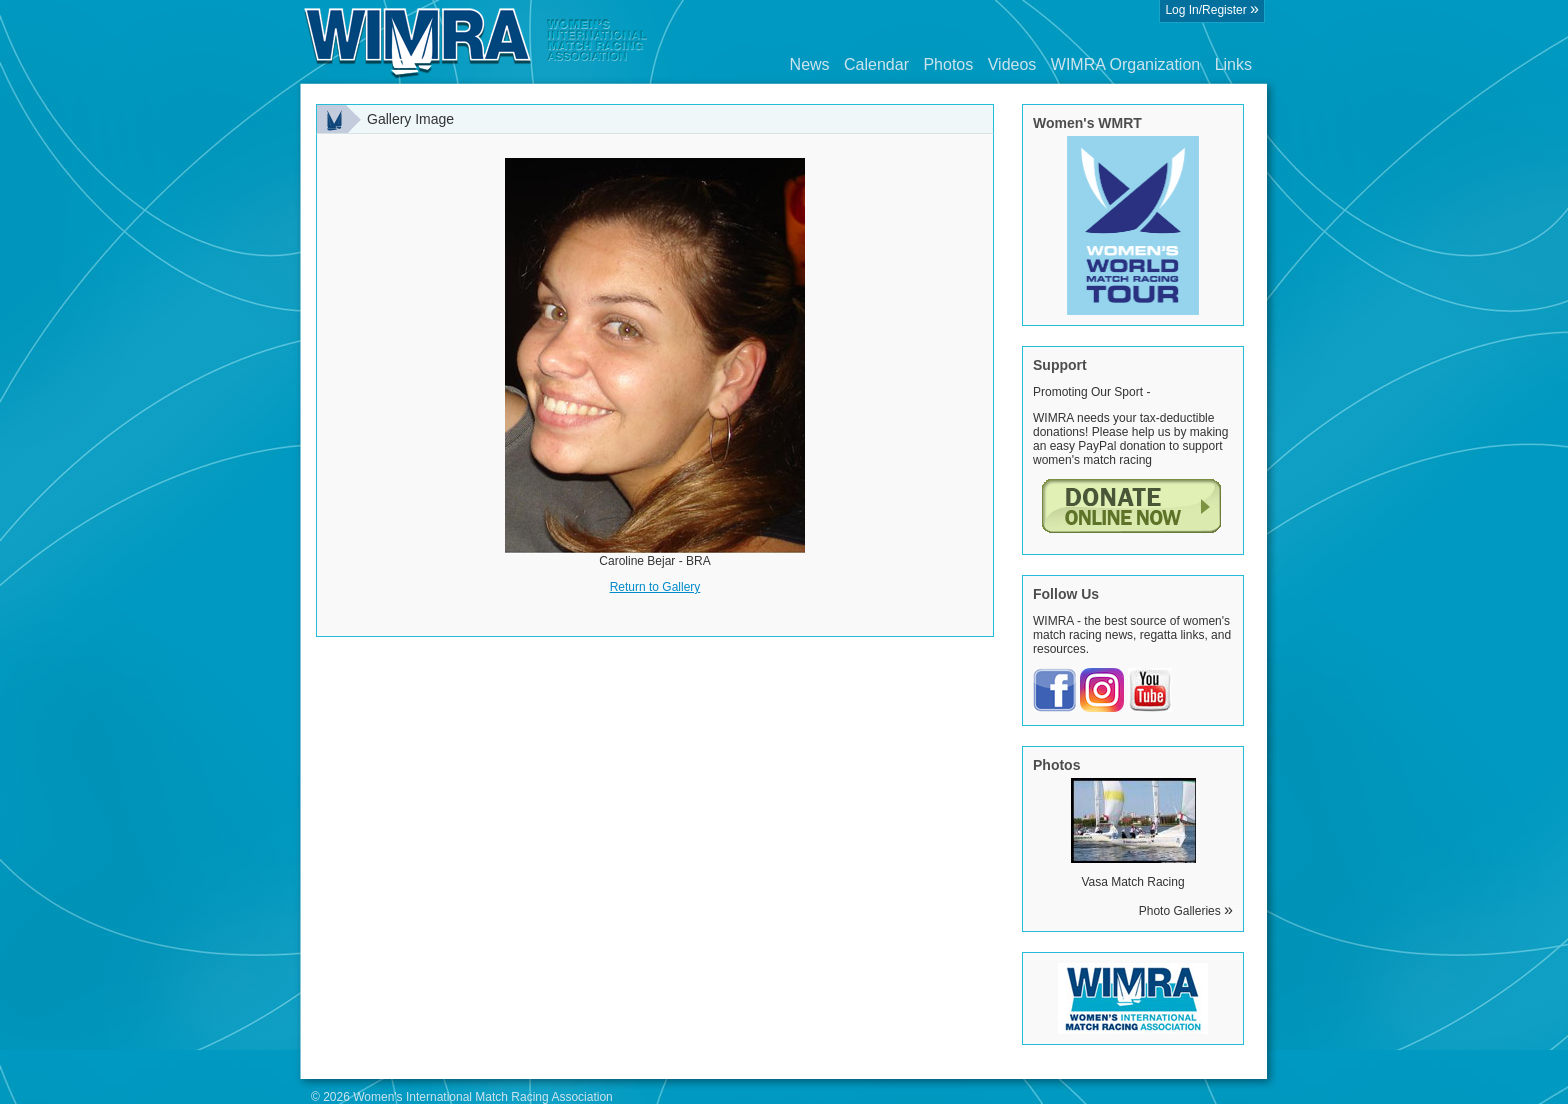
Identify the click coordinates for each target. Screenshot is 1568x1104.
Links (1233, 64)
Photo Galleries (1186, 911)
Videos (1012, 64)
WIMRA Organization (1125, 64)
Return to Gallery (655, 587)
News (810, 64)
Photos (948, 64)
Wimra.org (476, 42)
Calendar (876, 64)
